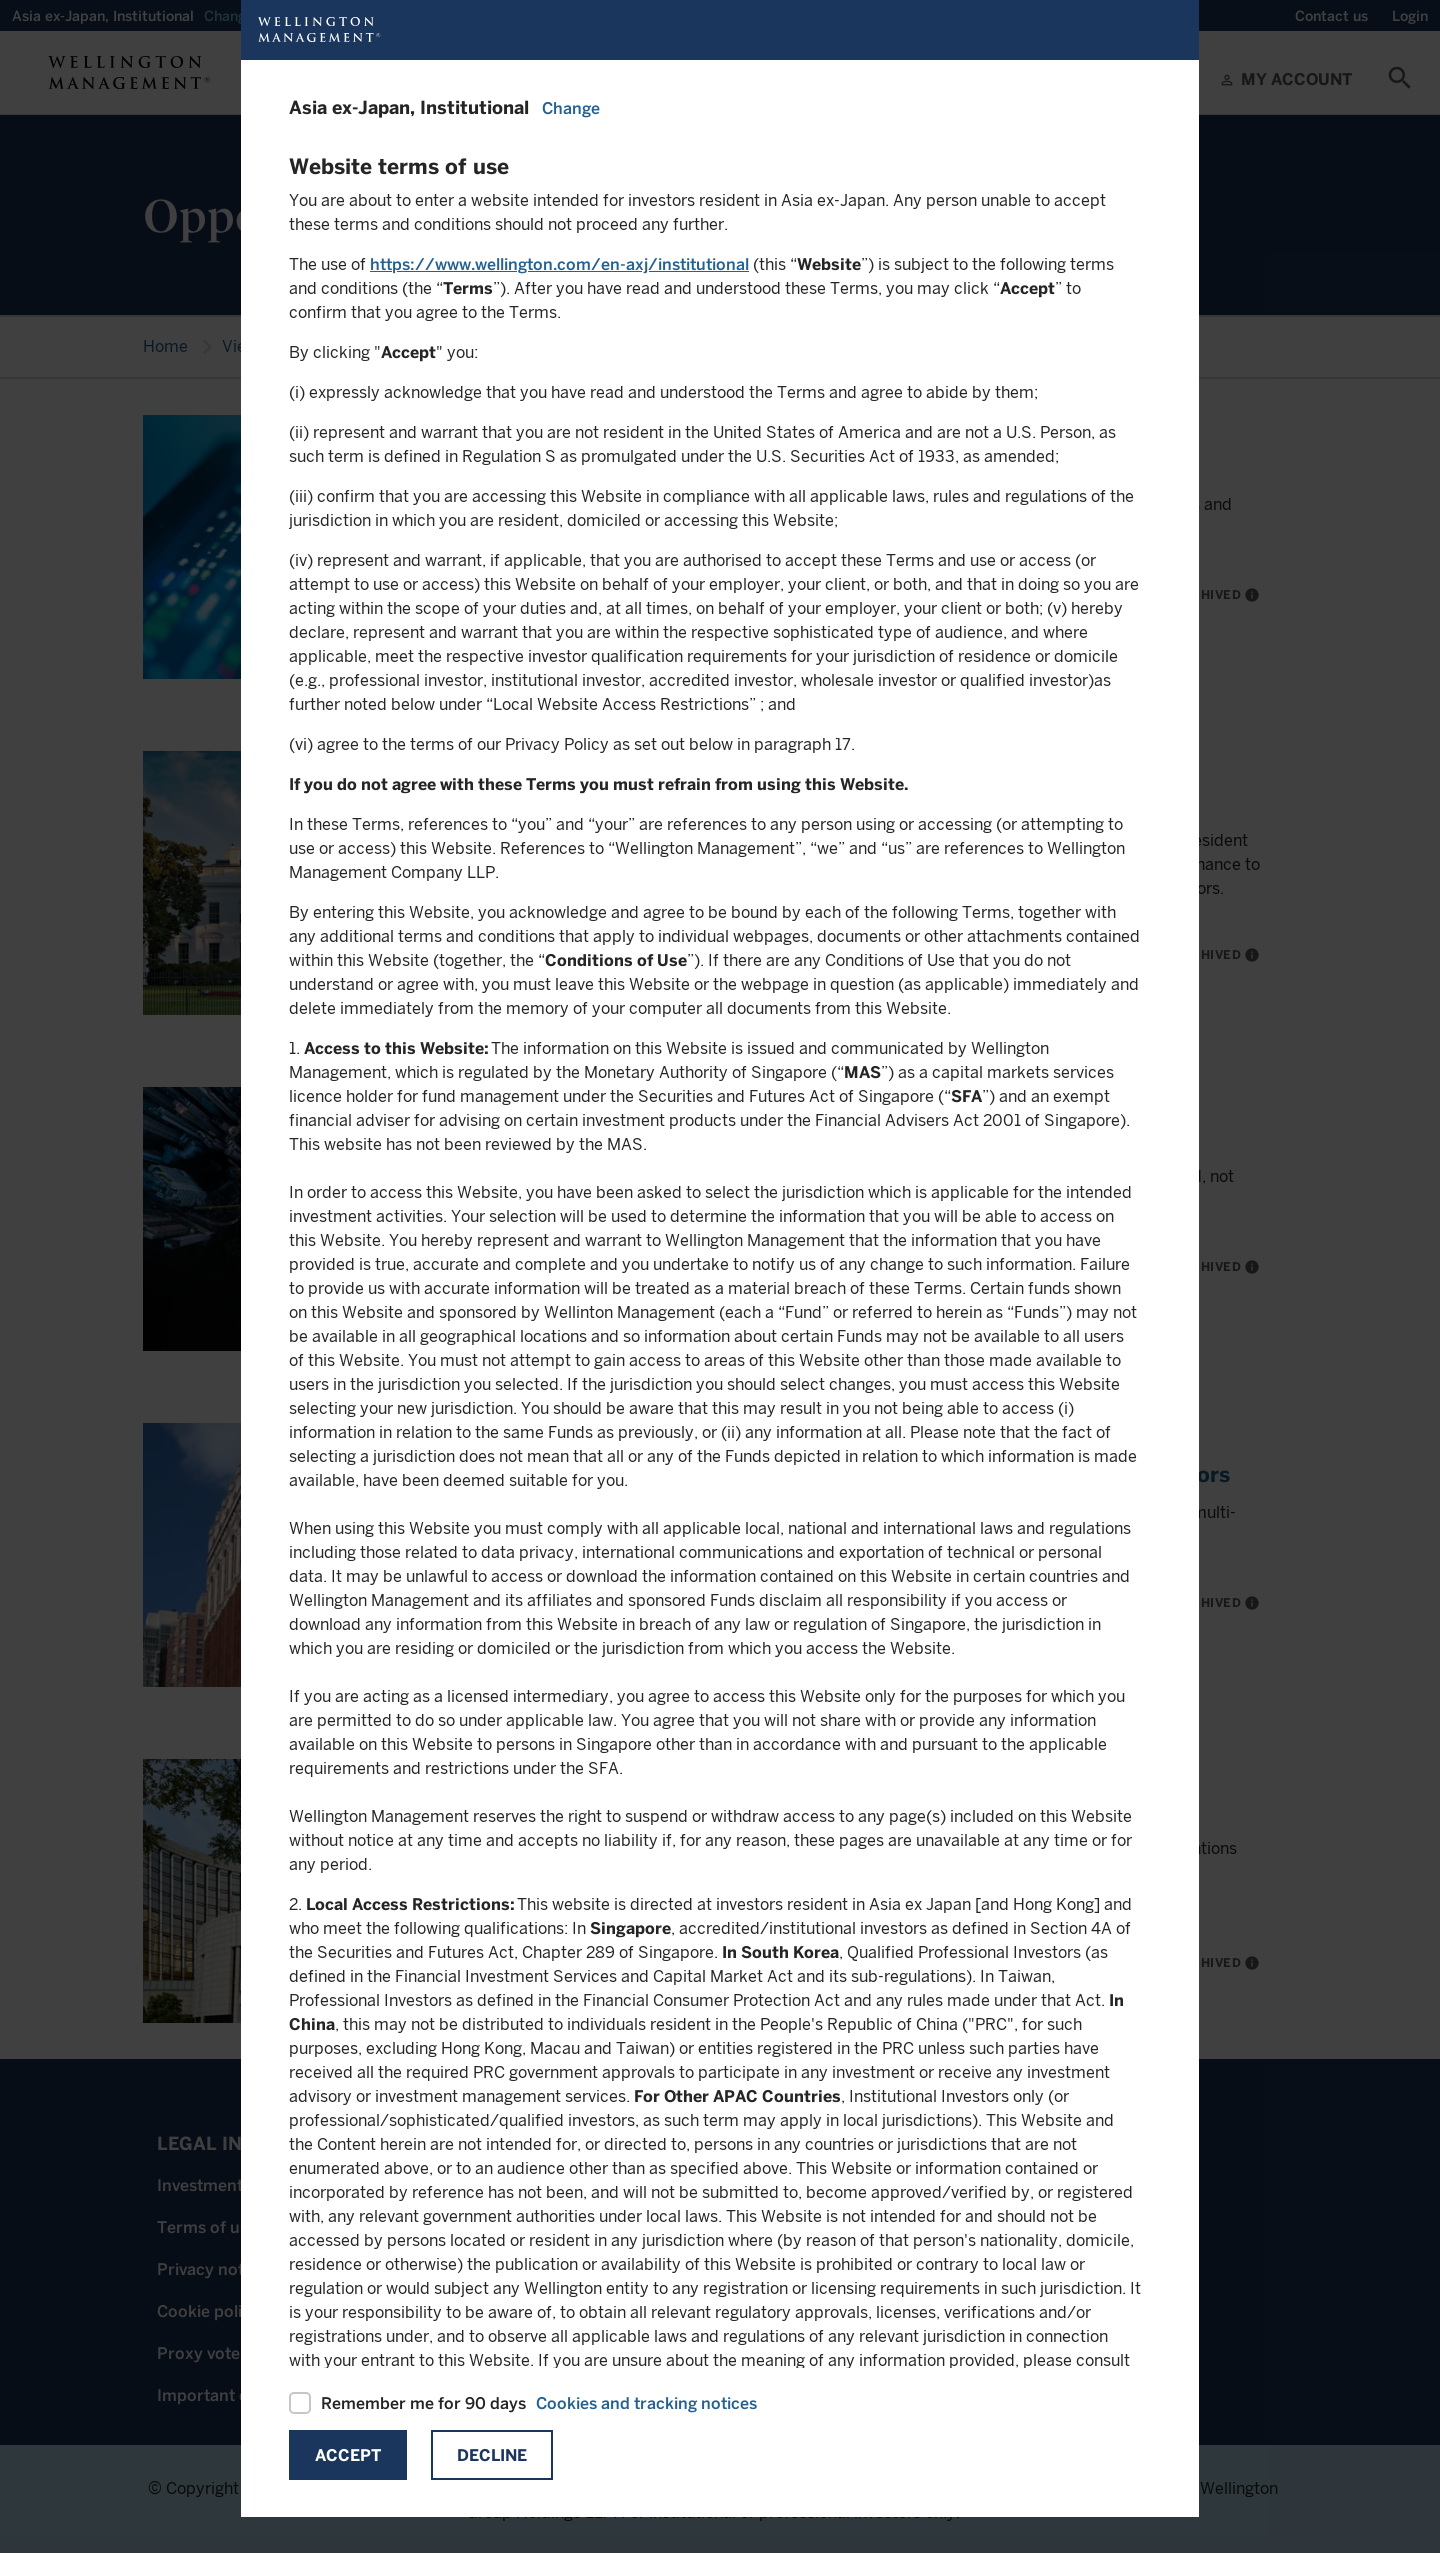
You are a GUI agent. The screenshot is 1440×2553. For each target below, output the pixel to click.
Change (571, 108)
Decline (492, 2455)
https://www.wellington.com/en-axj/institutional (559, 264)
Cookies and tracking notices (646, 2403)
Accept (348, 2455)
